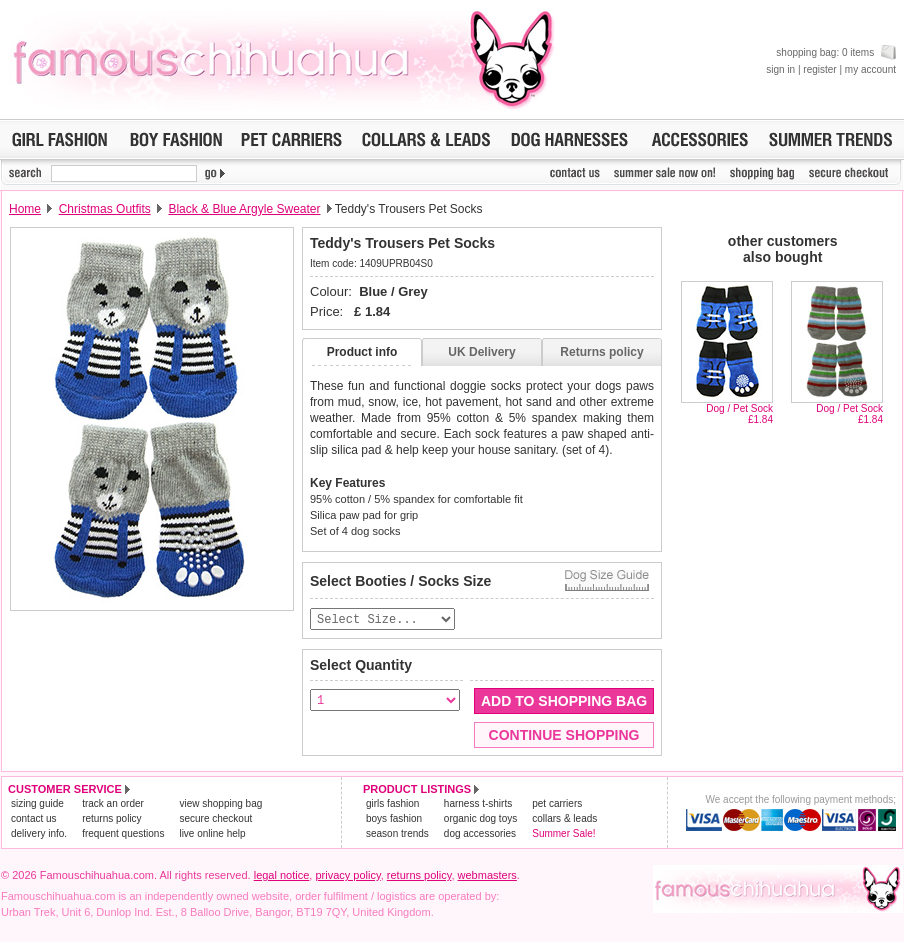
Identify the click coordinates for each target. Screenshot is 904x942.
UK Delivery (481, 352)
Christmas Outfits (105, 209)
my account (870, 69)
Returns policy (601, 352)
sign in (780, 69)
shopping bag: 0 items (836, 52)
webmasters (487, 876)
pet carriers (557, 804)
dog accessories (480, 834)
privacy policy (347, 876)
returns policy (111, 819)
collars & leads (564, 819)
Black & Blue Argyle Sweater (244, 209)
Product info (362, 352)
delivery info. (39, 834)
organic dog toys (480, 819)
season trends (397, 834)
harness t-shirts (478, 804)
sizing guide (37, 804)
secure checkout (215, 819)
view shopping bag (220, 804)
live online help (212, 834)
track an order (113, 804)
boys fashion (394, 819)
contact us (34, 819)
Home (25, 209)
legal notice (282, 876)
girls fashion (392, 804)
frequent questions (123, 834)
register (819, 69)
